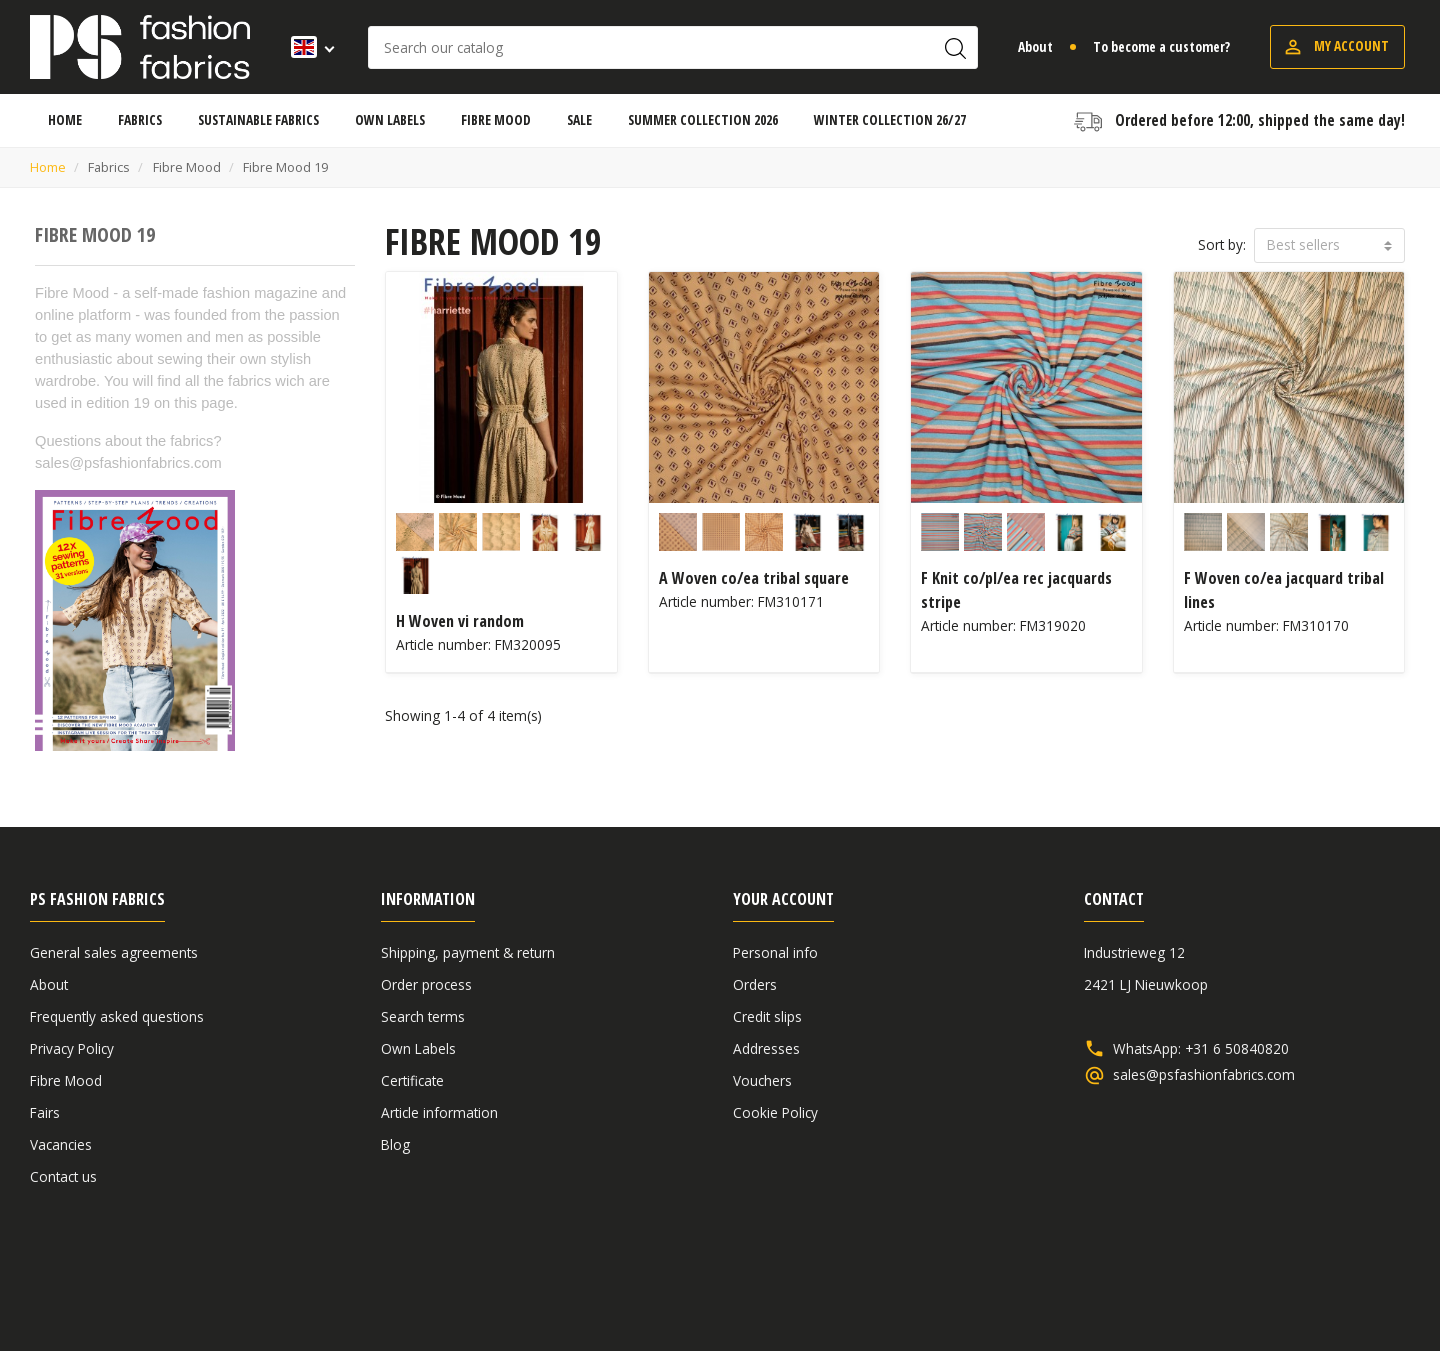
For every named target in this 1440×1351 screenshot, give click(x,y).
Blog (395, 1144)
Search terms (423, 1016)
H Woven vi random (460, 621)
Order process (426, 984)
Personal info (775, 952)
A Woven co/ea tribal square (754, 578)
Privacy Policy (72, 1048)
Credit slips (767, 1016)
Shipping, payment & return (468, 952)
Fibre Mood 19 (95, 234)
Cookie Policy (775, 1112)
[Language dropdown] (306, 47)
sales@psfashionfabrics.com (1204, 1075)
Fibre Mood (66, 1080)
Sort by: (1222, 244)
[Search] (673, 47)
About (1035, 46)
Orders (755, 984)
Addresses (766, 1048)
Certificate (412, 1080)
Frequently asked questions (117, 1016)
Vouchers (762, 1080)
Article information (439, 1112)
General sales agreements (114, 952)
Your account (783, 899)
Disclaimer (1286, 1283)
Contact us (63, 1176)
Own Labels (418, 1048)
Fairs (45, 1112)
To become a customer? (1161, 46)
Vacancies (61, 1144)
